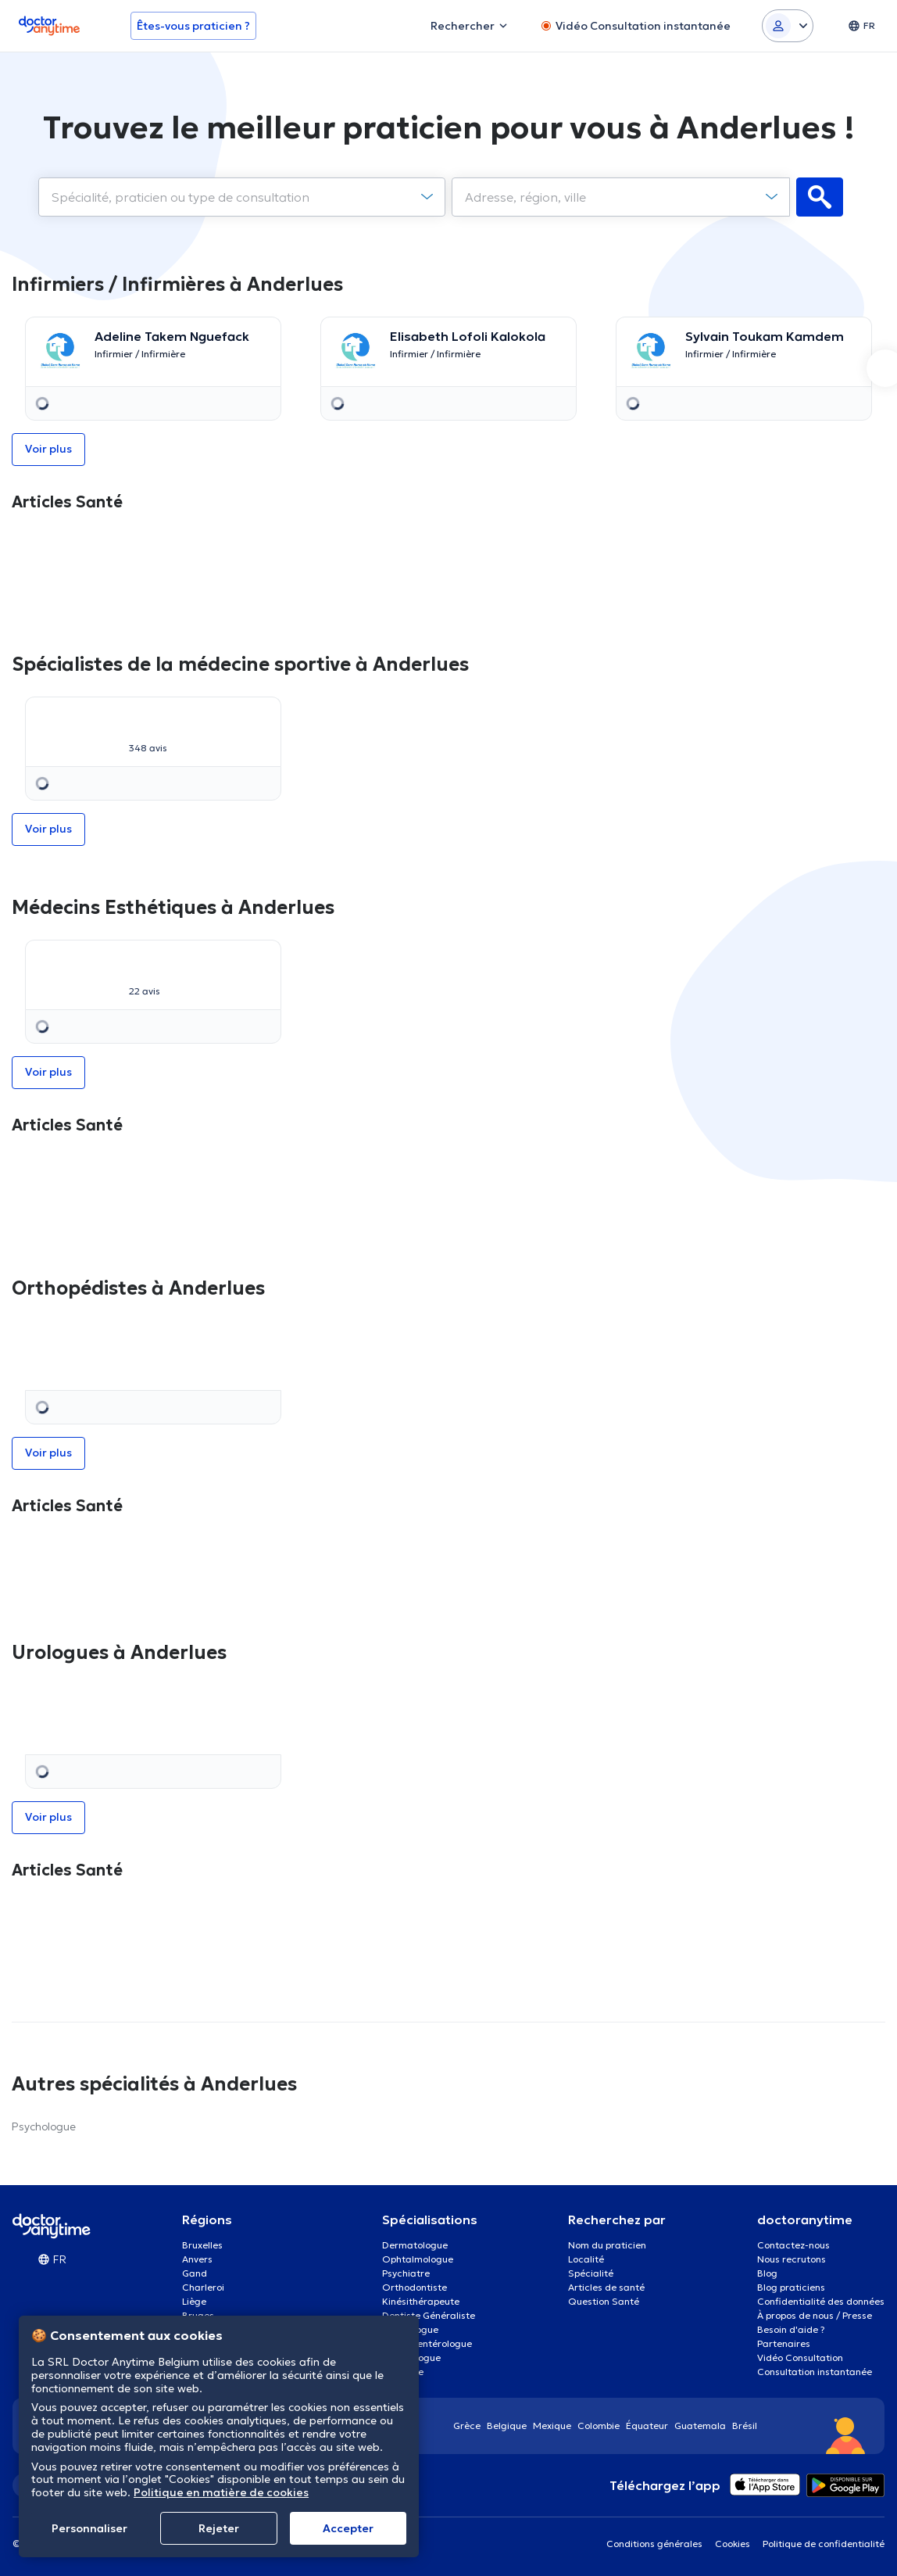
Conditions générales (654, 2543)
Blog (767, 2273)
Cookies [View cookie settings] (732, 2543)
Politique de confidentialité (823, 2543)
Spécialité (590, 2273)
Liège (194, 2301)
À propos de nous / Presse (814, 2315)
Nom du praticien (607, 2245)
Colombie (598, 2425)
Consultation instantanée (814, 2371)
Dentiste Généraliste (428, 2315)
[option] (153, 369)
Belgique (507, 2425)
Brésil (744, 2425)
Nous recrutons (791, 2259)
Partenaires (783, 2343)
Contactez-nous (793, 2245)
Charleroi (203, 2287)
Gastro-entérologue (427, 2343)
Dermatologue (415, 2245)
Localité (586, 2259)
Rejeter (218, 2528)
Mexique (552, 2425)
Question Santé (603, 2301)
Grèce (467, 2425)
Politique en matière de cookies (221, 2492)
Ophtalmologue (417, 2259)
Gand (194, 2273)
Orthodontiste (414, 2287)
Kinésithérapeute (420, 2301)
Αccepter (348, 2528)
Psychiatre (406, 2273)
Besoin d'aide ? (791, 2329)
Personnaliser (89, 2528)
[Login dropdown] (787, 25)
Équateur (647, 2425)
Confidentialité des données (820, 2301)
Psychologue (44, 2126)
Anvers (197, 2259)
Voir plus (48, 449)
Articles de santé (606, 2287)
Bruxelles (202, 2245)
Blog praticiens (791, 2287)
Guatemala (700, 2425)
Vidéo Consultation (800, 2357)
